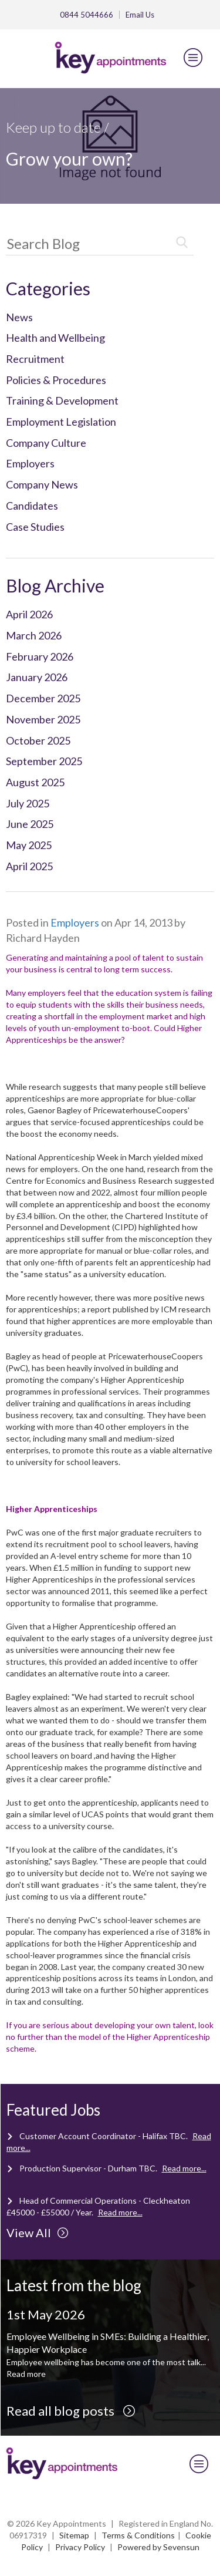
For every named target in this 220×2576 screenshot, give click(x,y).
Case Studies (35, 526)
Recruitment (35, 358)
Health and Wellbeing (55, 337)
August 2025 (35, 782)
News (19, 317)
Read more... (184, 2168)
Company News (42, 484)
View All (37, 2232)
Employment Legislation (61, 421)
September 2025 (44, 761)
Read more (26, 2374)
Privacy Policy (80, 2547)
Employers (30, 463)
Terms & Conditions (138, 2535)
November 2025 (43, 719)
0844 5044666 (86, 14)
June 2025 (29, 823)
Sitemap (74, 2535)
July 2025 (27, 803)
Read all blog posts (71, 2411)
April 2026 (29, 614)
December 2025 (43, 698)
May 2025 (29, 845)
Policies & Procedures (56, 379)
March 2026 (34, 635)
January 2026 (36, 677)
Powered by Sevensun (158, 2547)
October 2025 (38, 740)
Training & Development (62, 400)
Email (140, 14)
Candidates (32, 505)
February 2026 (39, 656)
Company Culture (46, 442)
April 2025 (29, 866)
